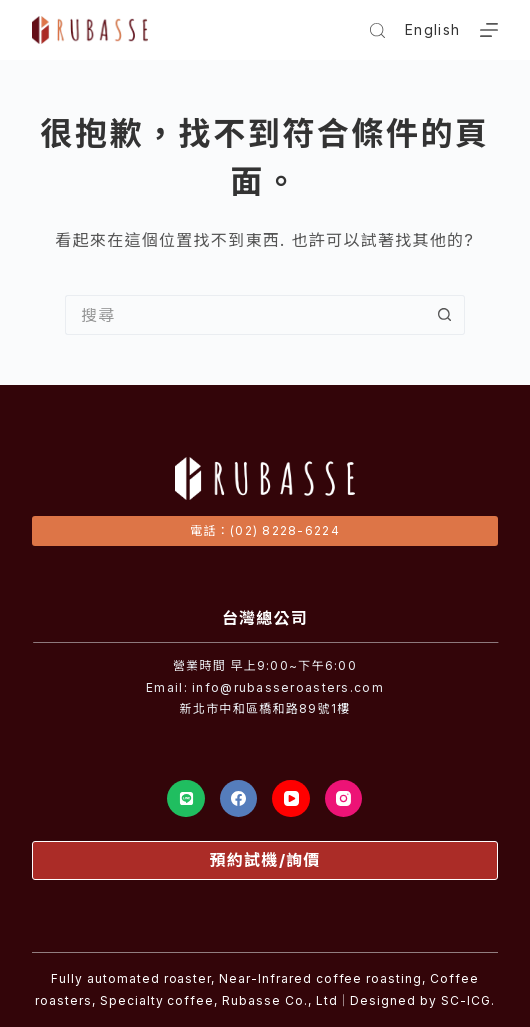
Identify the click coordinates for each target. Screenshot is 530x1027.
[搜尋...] (245, 315)
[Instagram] (344, 799)
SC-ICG (466, 1000)
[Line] (186, 799)
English (432, 29)
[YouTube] (291, 799)
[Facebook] (239, 799)
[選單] (489, 30)
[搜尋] (377, 30)
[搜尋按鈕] (445, 315)
